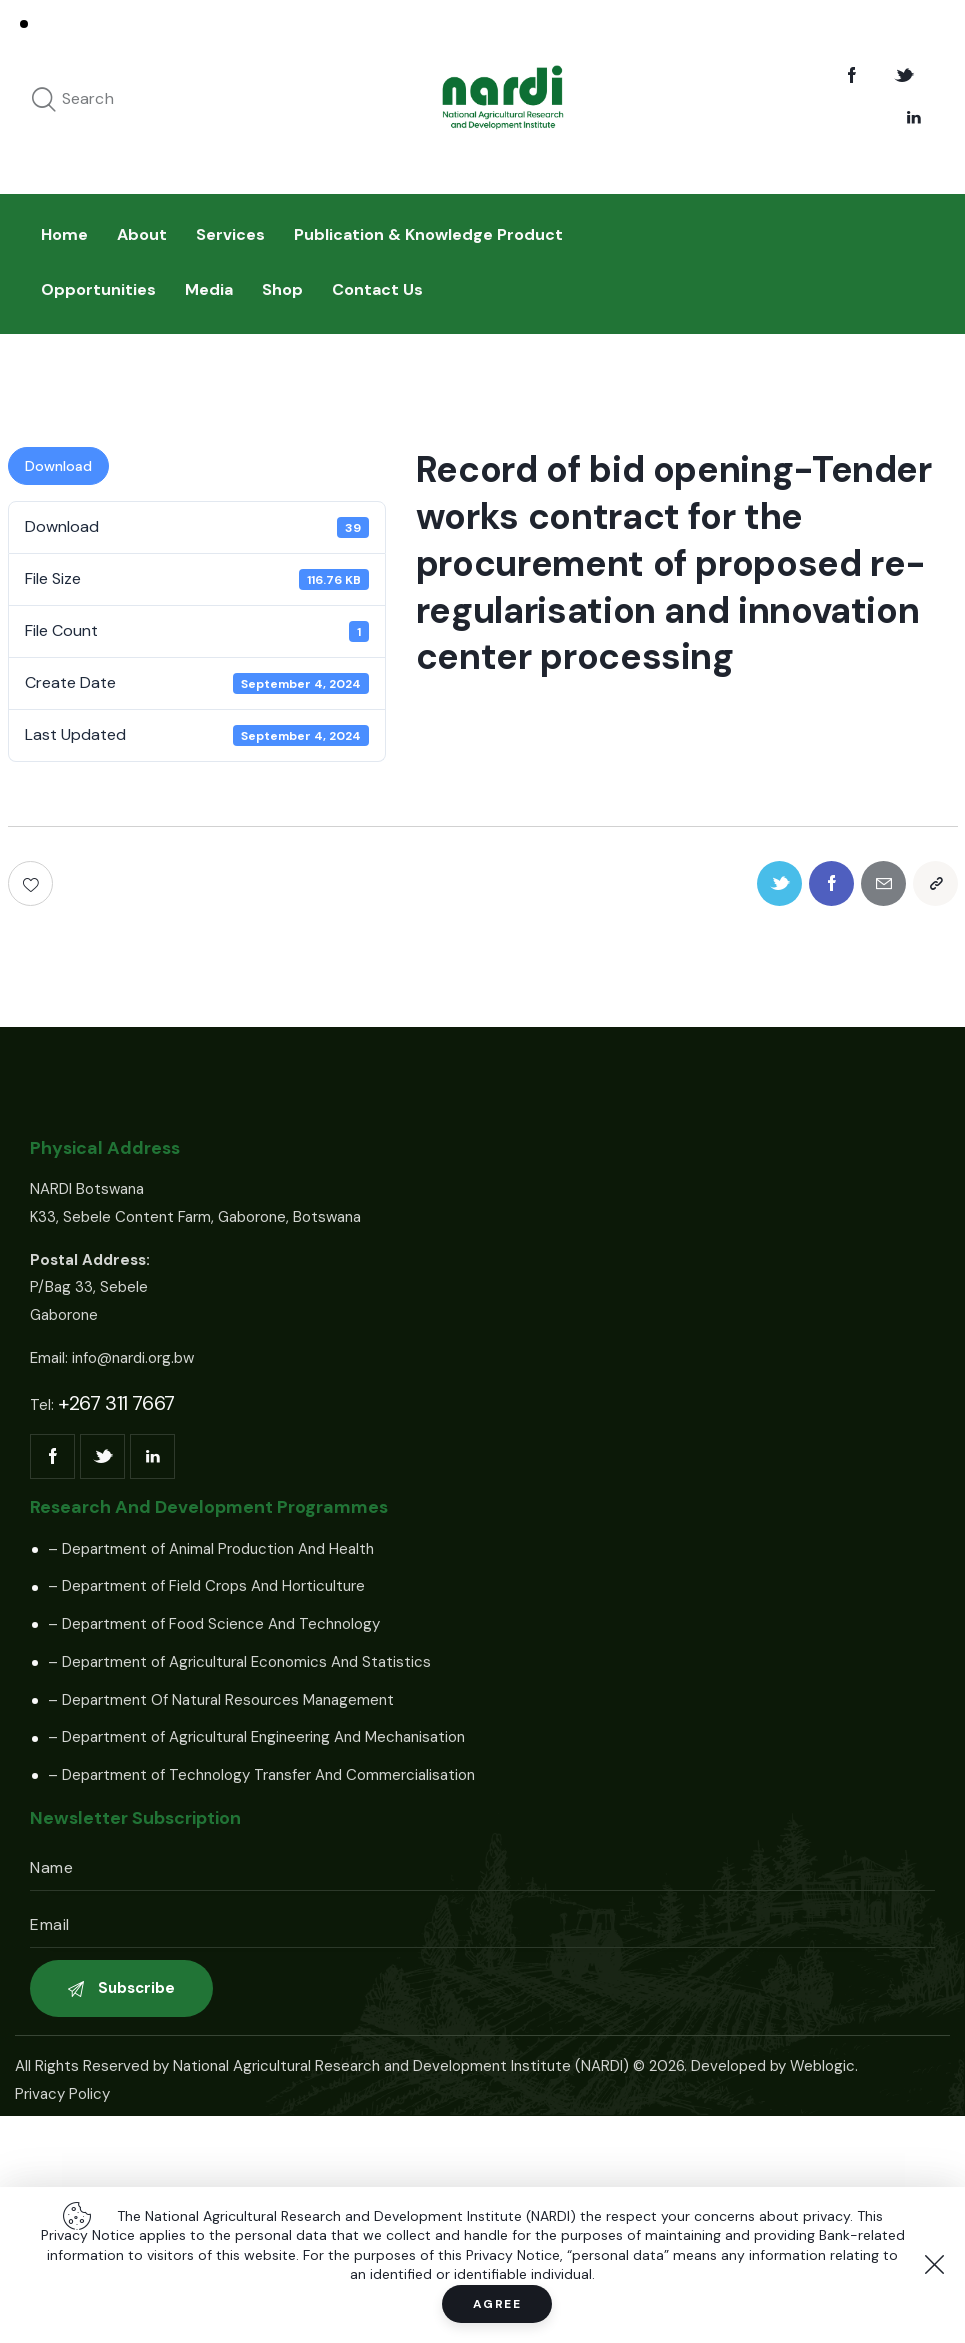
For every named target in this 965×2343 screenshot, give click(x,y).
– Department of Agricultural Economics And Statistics (239, 1662)
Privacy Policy (62, 2094)
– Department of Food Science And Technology (214, 1624)
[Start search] (44, 100)
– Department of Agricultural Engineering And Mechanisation (256, 1737)
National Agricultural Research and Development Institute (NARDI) (401, 2066)
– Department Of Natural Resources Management (221, 1700)
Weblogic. (824, 2066)
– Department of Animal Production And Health (211, 1549)
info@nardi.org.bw (133, 1358)
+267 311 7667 (116, 1403)
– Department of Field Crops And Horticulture (206, 1586)
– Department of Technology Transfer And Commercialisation (261, 1775)
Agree (497, 2304)
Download (58, 466)
